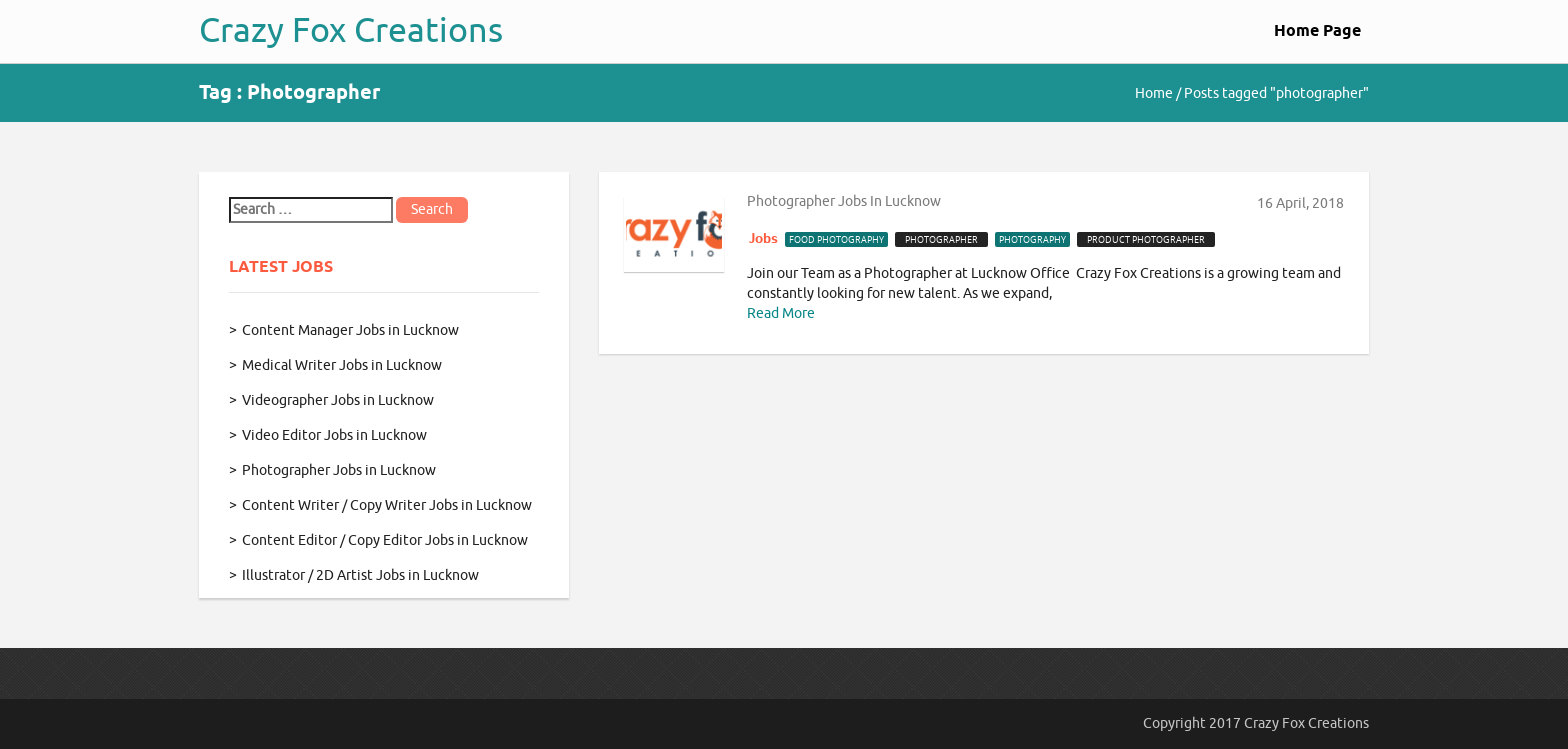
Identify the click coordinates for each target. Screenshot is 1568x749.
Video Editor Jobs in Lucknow (334, 435)
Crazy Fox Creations (351, 30)
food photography (836, 240)
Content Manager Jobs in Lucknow (350, 330)
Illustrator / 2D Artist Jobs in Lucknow (360, 575)
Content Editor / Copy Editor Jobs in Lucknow (385, 540)
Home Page (1317, 31)
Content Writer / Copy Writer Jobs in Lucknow (387, 505)
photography (1032, 240)
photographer (941, 240)
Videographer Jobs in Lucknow (338, 400)
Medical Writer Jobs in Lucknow (342, 365)
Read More (781, 313)
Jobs (763, 239)
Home (1154, 93)
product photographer (1146, 240)
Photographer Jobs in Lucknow (339, 470)
